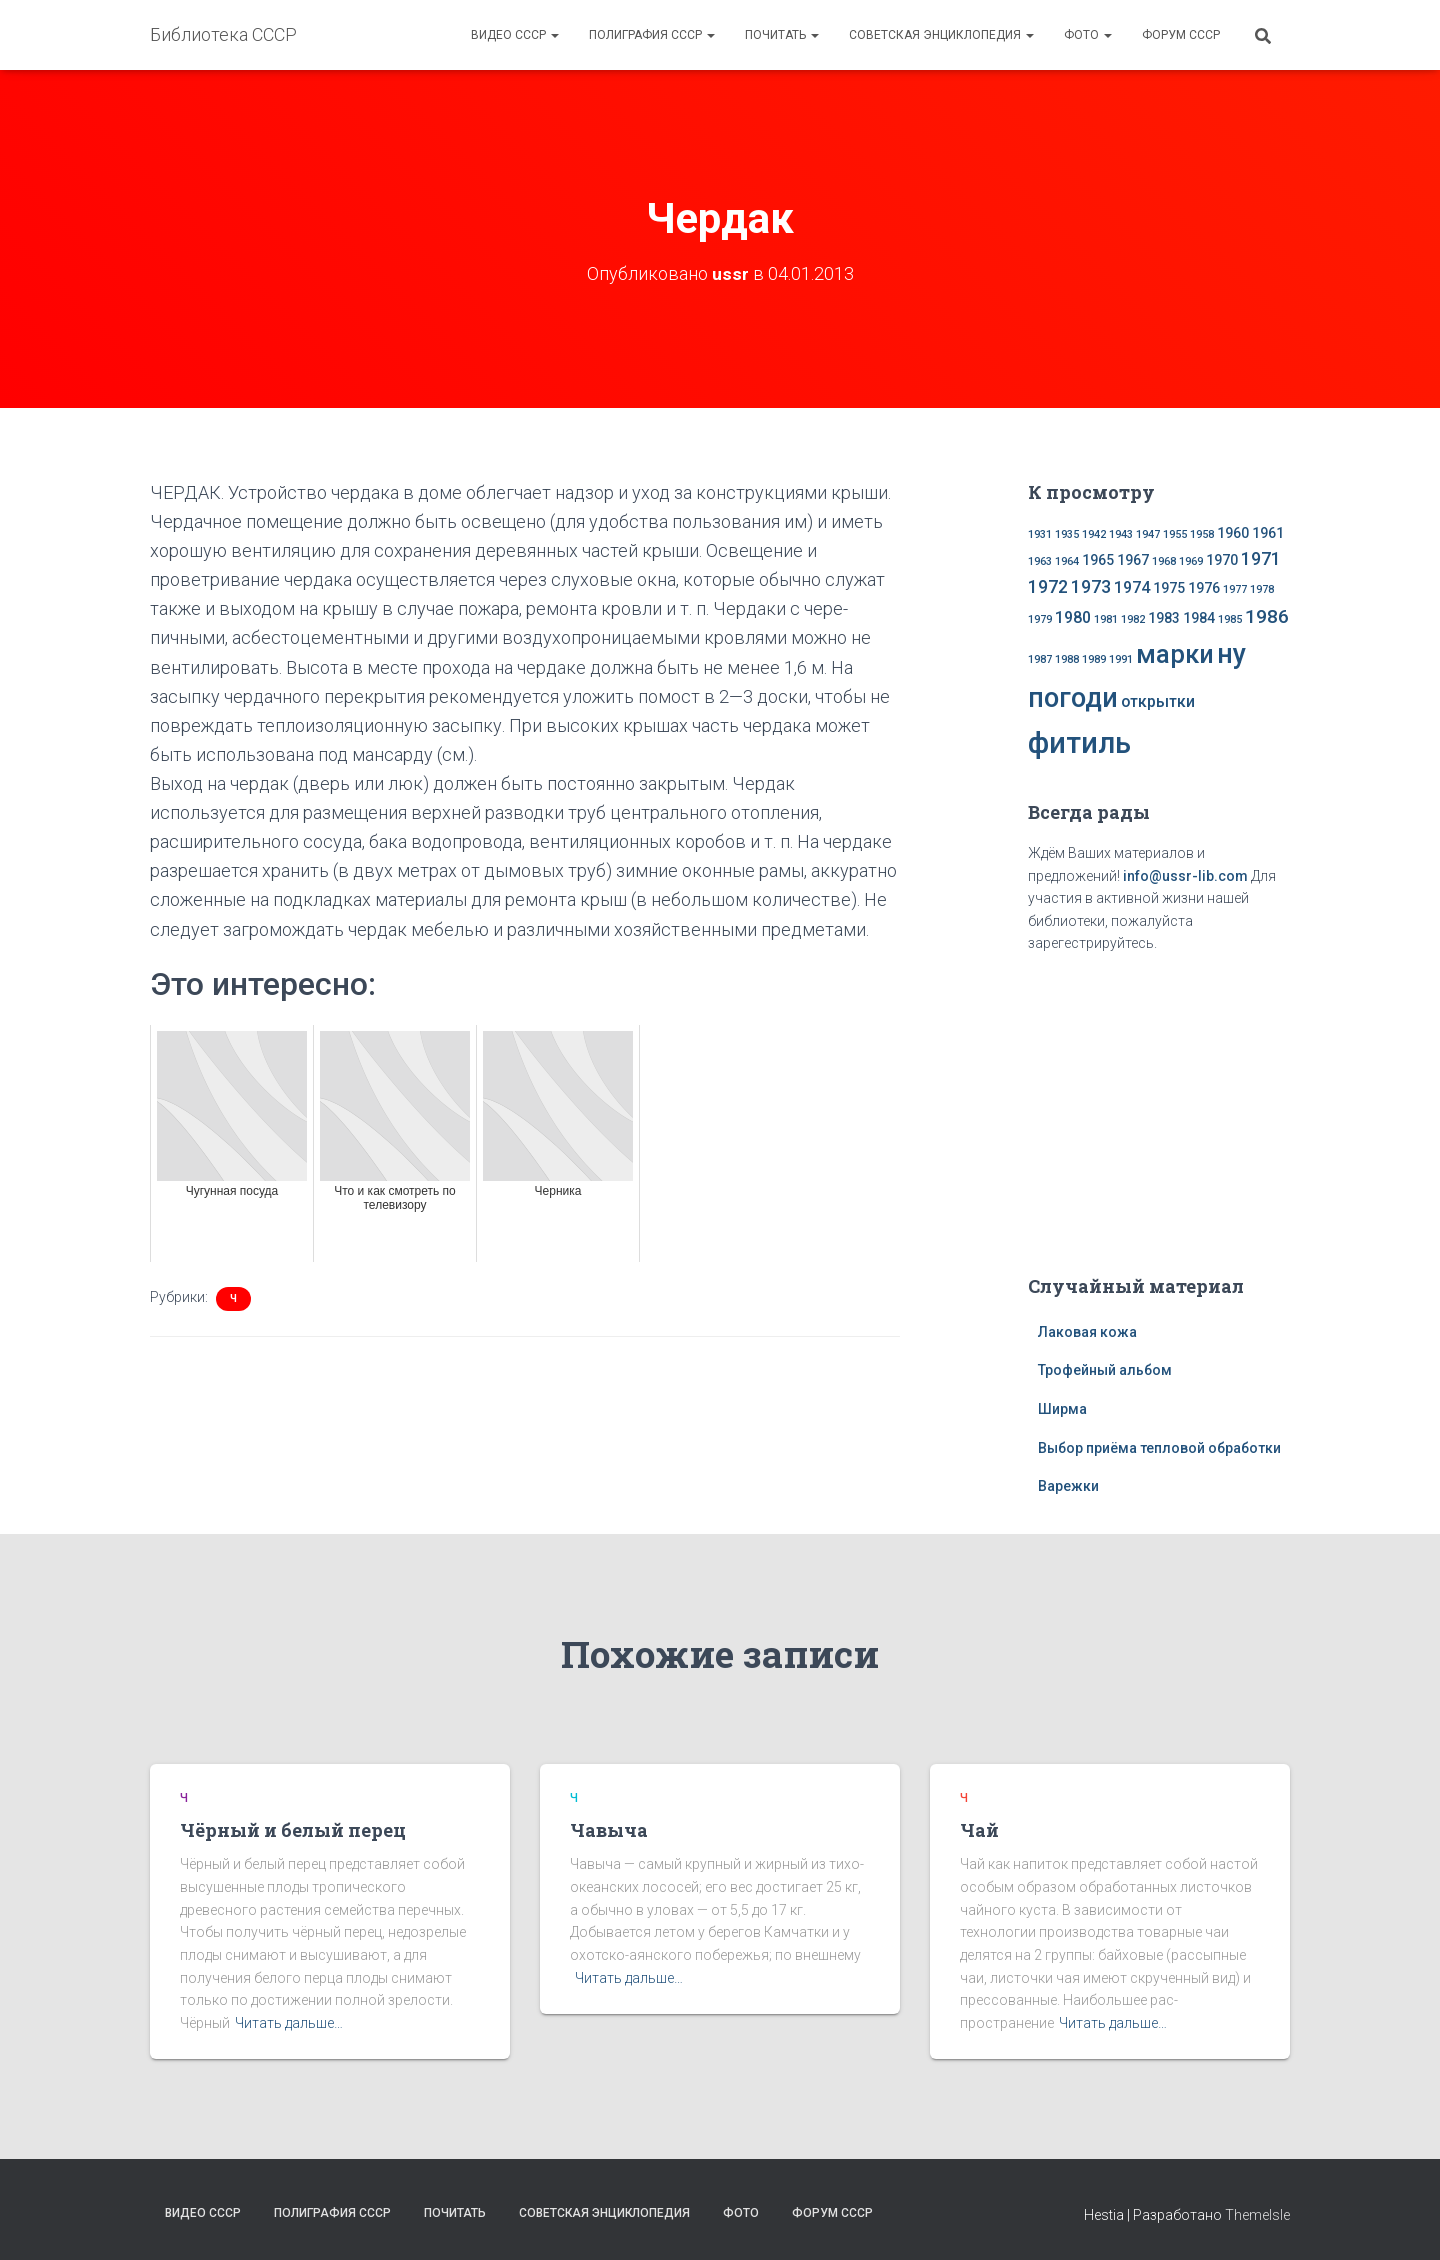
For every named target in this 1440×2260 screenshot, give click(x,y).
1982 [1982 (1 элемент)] (1133, 619)
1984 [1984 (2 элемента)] (1199, 618)
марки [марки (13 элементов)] (1175, 654)
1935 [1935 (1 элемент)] (1067, 534)
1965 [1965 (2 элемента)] (1098, 560)
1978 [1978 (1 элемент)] (1262, 589)
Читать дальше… (289, 2023)
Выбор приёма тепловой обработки (1159, 1448)
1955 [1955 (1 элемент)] (1175, 534)
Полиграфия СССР (652, 35)
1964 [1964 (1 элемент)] (1067, 561)
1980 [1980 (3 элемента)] (1073, 617)
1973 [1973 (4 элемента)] (1091, 587)
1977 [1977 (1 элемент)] (1235, 589)
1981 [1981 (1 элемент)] (1106, 619)
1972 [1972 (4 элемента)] (1048, 587)
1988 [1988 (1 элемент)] (1067, 659)
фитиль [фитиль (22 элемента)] (1079, 743)
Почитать (782, 35)
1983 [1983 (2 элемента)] (1164, 618)
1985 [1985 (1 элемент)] (1230, 619)
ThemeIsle (1257, 2215)
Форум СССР (1181, 35)
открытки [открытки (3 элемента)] (1158, 701)
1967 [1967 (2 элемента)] (1133, 560)
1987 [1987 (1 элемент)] (1040, 659)
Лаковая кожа (1087, 1332)
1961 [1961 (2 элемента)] (1268, 533)
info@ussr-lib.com (1185, 876)
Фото (1088, 35)
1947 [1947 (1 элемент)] (1148, 534)
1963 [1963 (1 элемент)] (1040, 561)
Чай (979, 1830)
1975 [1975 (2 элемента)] (1169, 588)
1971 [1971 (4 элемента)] (1261, 559)
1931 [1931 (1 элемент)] (1040, 534)
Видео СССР (515, 35)
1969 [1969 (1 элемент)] (1191, 561)
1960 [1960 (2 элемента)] (1233, 533)
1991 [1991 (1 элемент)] (1121, 659)
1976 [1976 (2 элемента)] (1204, 588)
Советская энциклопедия (941, 35)
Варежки (1068, 1486)
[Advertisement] (1159, 1110)
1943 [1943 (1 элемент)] (1121, 534)
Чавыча (609, 1830)
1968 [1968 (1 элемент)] (1164, 561)
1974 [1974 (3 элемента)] (1132, 587)
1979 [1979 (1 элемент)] (1040, 619)
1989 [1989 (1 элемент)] (1094, 659)
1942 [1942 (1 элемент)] (1094, 534)
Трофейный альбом (1105, 1370)
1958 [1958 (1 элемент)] (1202, 534)
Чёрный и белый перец (293, 1830)
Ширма (1062, 1409)
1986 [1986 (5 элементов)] (1267, 616)
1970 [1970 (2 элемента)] (1222, 560)
